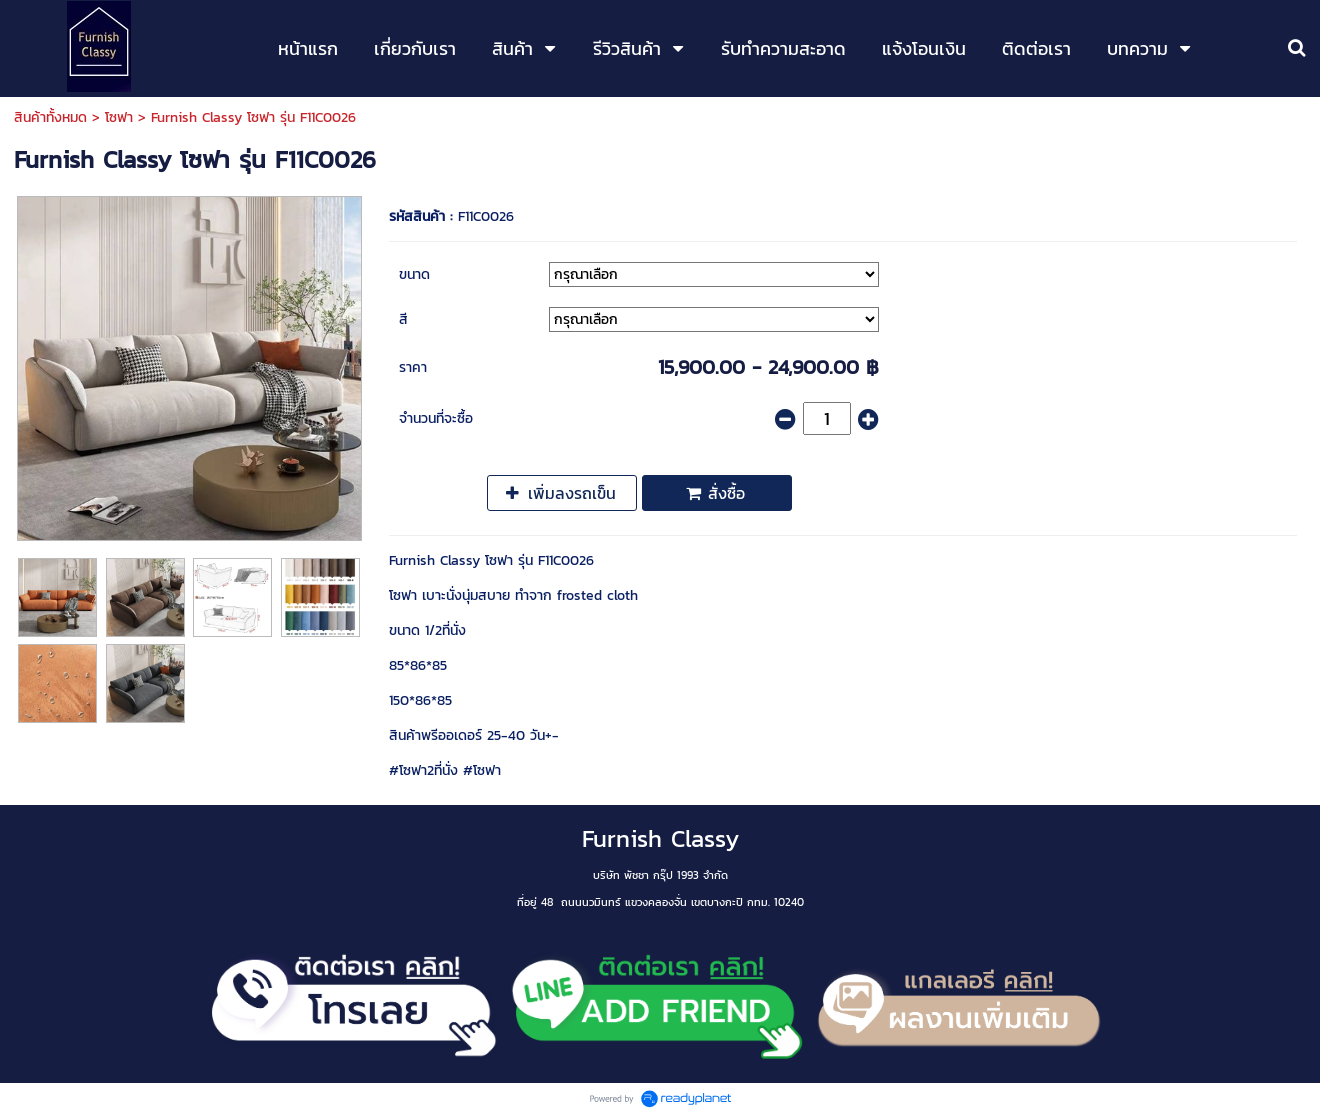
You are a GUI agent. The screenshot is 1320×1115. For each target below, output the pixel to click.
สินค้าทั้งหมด (50, 117)
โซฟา (119, 117)
